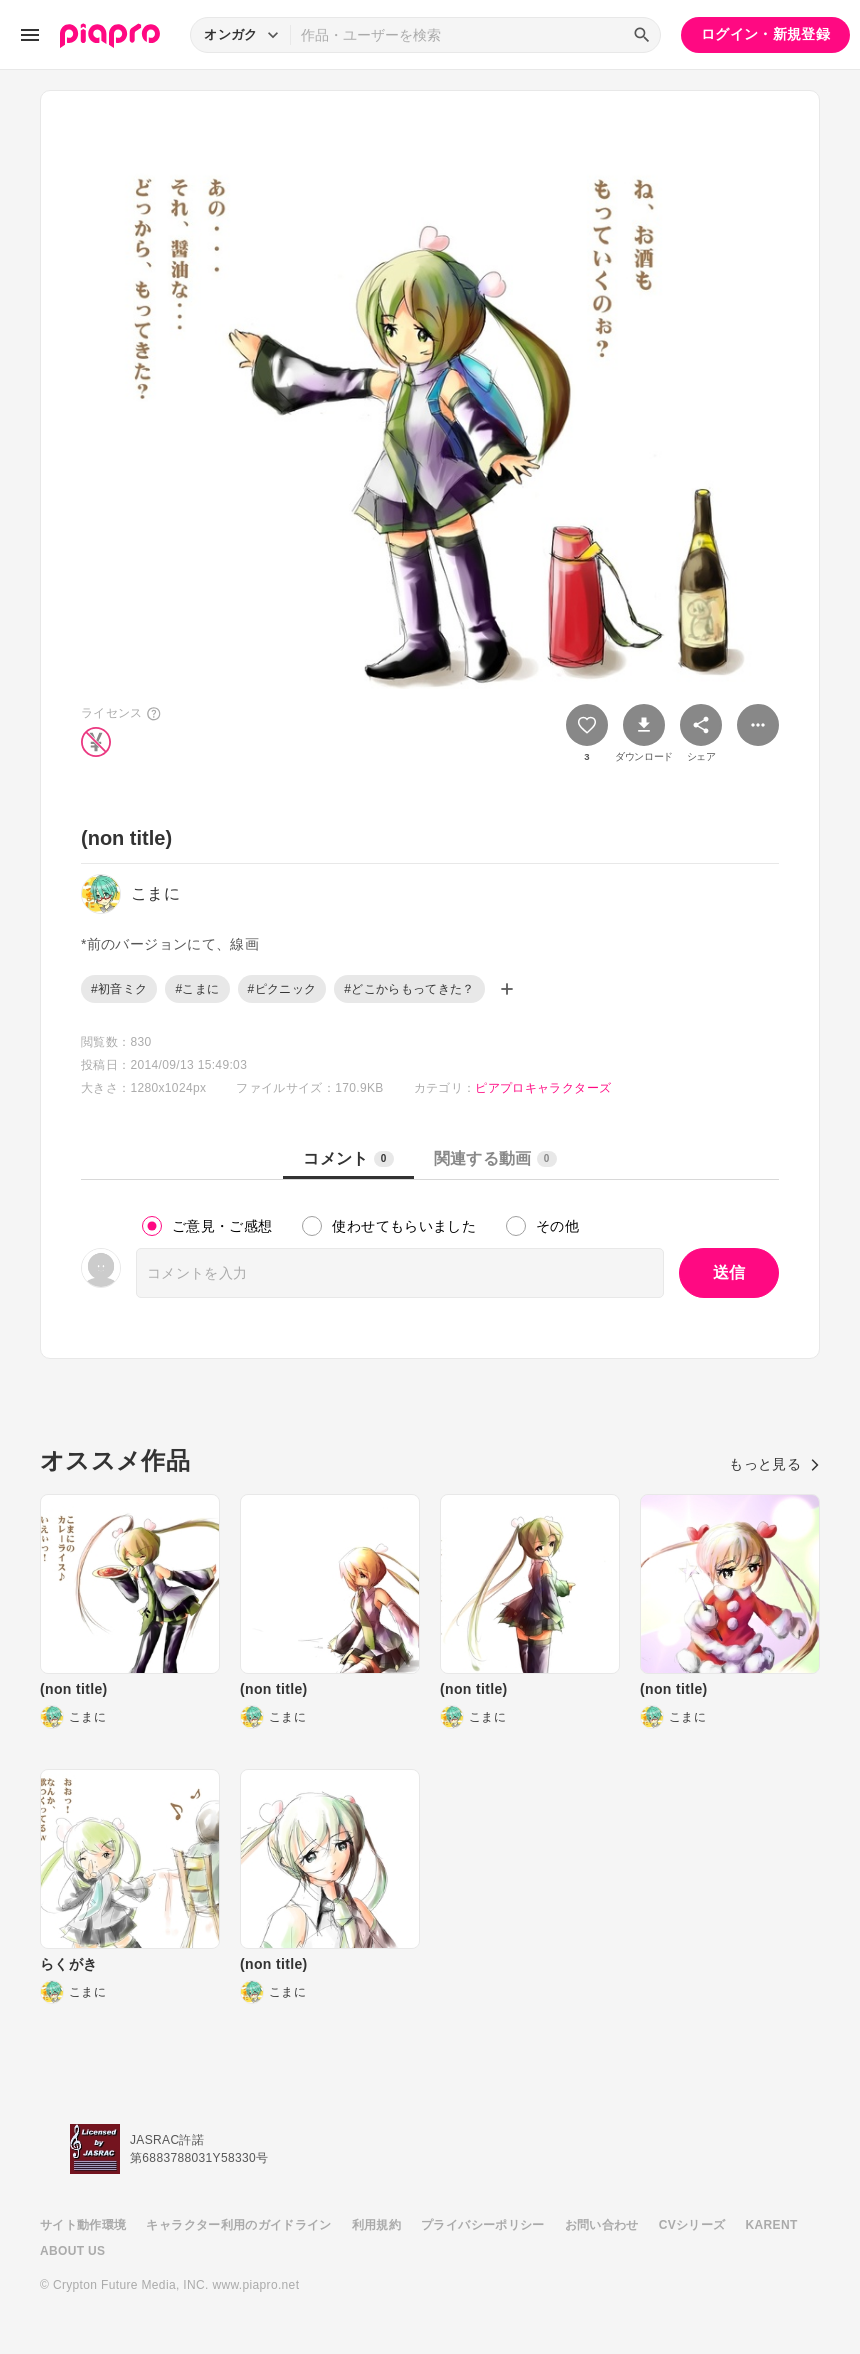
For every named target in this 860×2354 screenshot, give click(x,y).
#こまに (197, 989)
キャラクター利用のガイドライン (238, 2225)
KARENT (772, 2225)
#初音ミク (119, 989)
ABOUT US (72, 2251)
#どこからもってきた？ (409, 989)
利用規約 (376, 2225)
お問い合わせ (602, 2225)
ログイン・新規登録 (765, 34)
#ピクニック (282, 989)
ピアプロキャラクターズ (543, 1088)
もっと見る (774, 1464)
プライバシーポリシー (483, 2225)
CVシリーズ (692, 2225)
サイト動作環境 (83, 2225)
